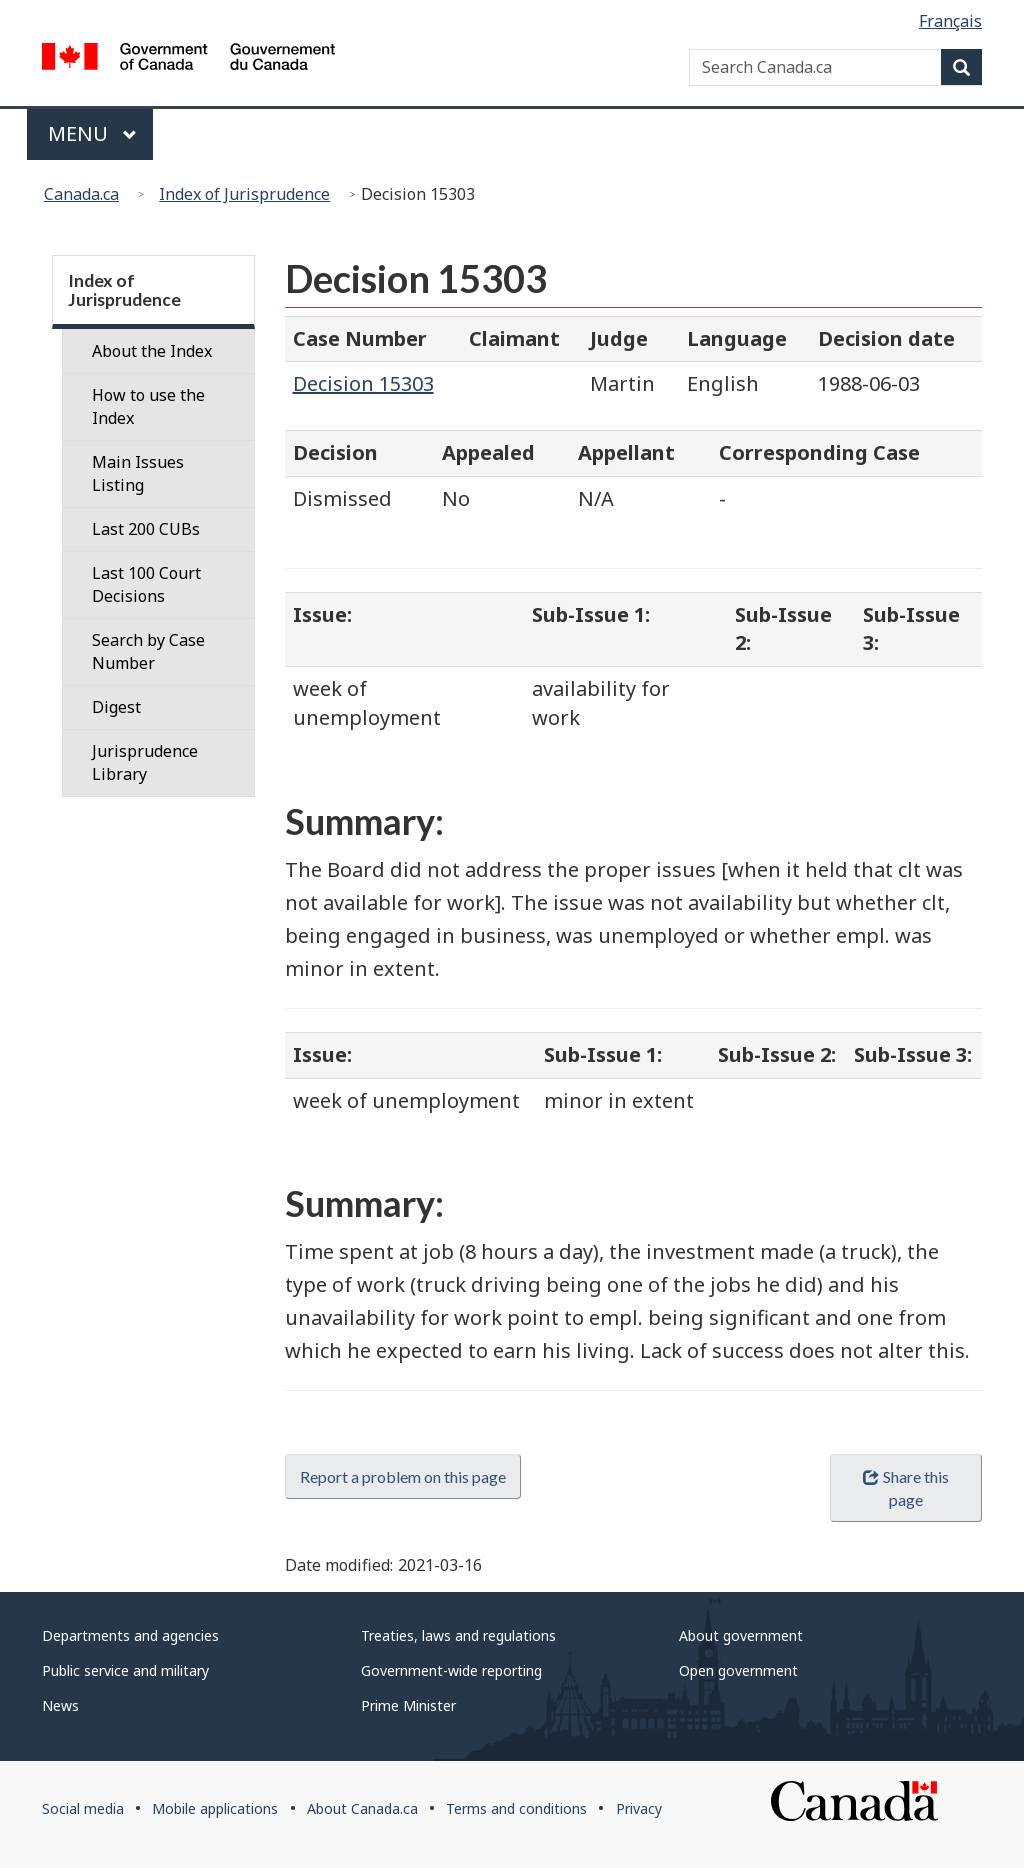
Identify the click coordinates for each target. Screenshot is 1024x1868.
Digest (116, 707)
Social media (83, 1808)
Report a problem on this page (403, 1476)
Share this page (905, 1488)
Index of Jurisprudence (244, 194)
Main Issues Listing (138, 473)
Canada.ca (81, 194)
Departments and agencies (130, 1635)
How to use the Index (148, 406)
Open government (738, 1670)
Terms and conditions (516, 1808)
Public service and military (125, 1670)
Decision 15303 (363, 383)
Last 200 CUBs (146, 529)
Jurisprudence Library (145, 762)
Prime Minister (408, 1705)
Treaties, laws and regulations (458, 1635)
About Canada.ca (362, 1808)
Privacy (639, 1808)
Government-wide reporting (451, 1670)
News (60, 1705)
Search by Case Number (148, 651)
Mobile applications (215, 1808)
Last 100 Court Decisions (146, 584)
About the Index (152, 351)
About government (741, 1635)
